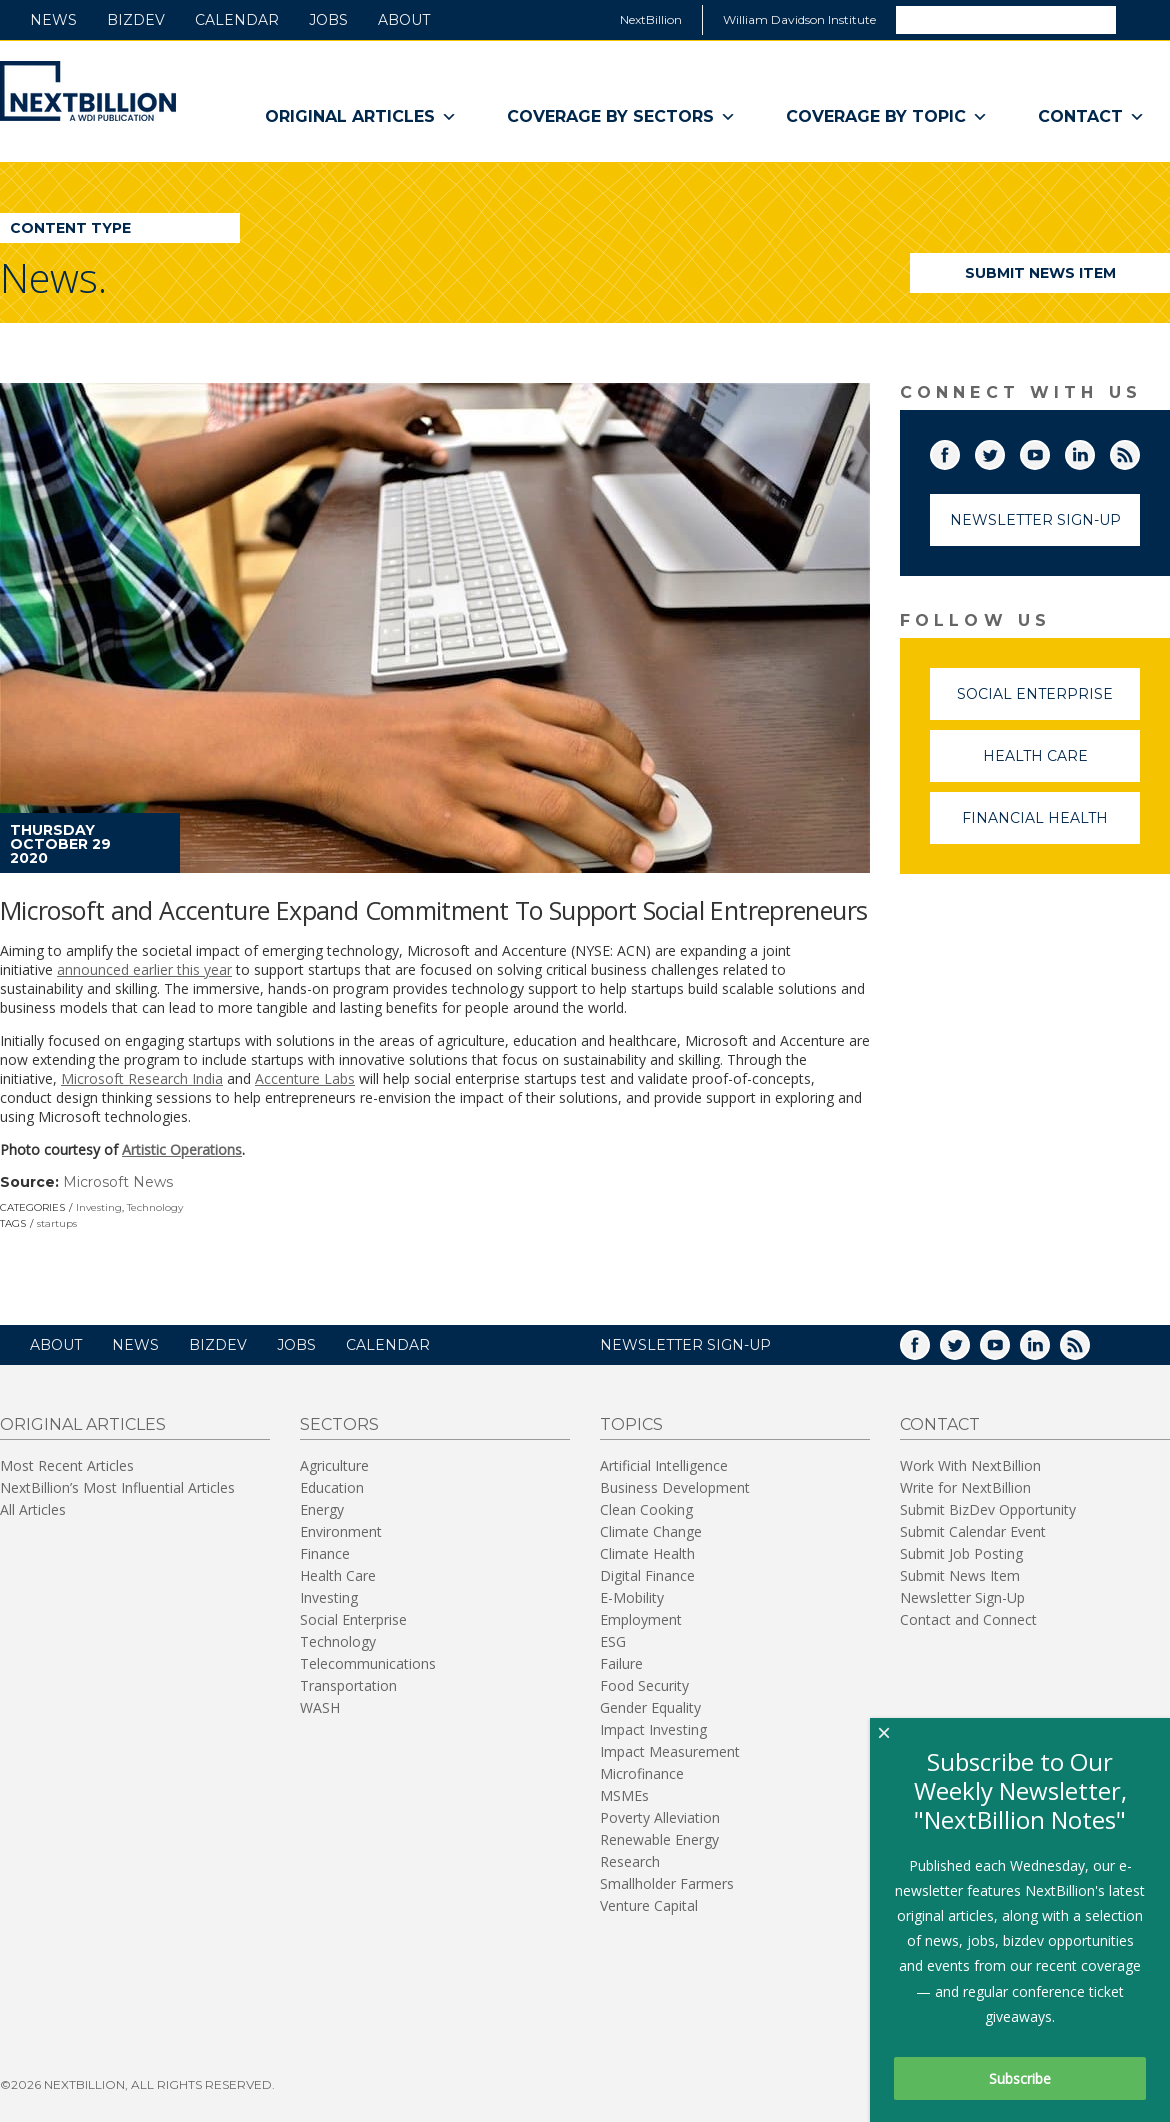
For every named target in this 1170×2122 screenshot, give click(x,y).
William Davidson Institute (799, 19)
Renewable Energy (659, 1839)
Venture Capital (649, 1905)
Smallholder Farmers (667, 1883)
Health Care (1062, 764)
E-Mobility (632, 1597)
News (53, 20)
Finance (325, 1553)
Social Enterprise (1048, 702)
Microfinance (642, 1773)
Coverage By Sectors (621, 117)
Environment (341, 1531)
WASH (320, 1707)
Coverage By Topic (887, 117)
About (404, 20)
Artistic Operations (182, 1149)
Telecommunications (368, 1663)
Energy (322, 1509)
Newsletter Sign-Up (1035, 520)
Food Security (644, 1685)
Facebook (959, 451)
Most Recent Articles (67, 1465)
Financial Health (1051, 826)
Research (630, 1861)
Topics (631, 1424)
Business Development (675, 1487)
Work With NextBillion (970, 1465)
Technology (155, 1207)
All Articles (33, 1509)
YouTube (1049, 451)
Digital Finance (647, 1575)
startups (57, 1223)
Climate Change (651, 1531)
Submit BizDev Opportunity (988, 1509)
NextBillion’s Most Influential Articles (117, 1487)
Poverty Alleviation (660, 1817)
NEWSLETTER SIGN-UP (685, 1345)
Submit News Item (1040, 273)
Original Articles (361, 117)
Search (1142, 19)
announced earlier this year (144, 969)
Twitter (1004, 451)
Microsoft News (118, 1182)
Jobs (328, 20)
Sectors (339, 1424)
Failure (621, 1663)
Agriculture (334, 1465)
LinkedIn (1094, 451)
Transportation (348, 1685)
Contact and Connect (968, 1619)
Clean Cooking (646, 1509)
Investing (99, 1207)
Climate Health (647, 1553)
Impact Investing (653, 1729)
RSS (1139, 451)
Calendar (237, 20)
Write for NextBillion (965, 1487)
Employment (641, 1619)
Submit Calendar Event (973, 1531)
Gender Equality (650, 1707)
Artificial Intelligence (664, 1465)
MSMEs (624, 1795)
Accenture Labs (305, 1078)
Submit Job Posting (961, 1553)
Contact (1091, 117)
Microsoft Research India (142, 1078)
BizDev (136, 20)
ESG (613, 1641)
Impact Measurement (670, 1751)
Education (332, 1487)
